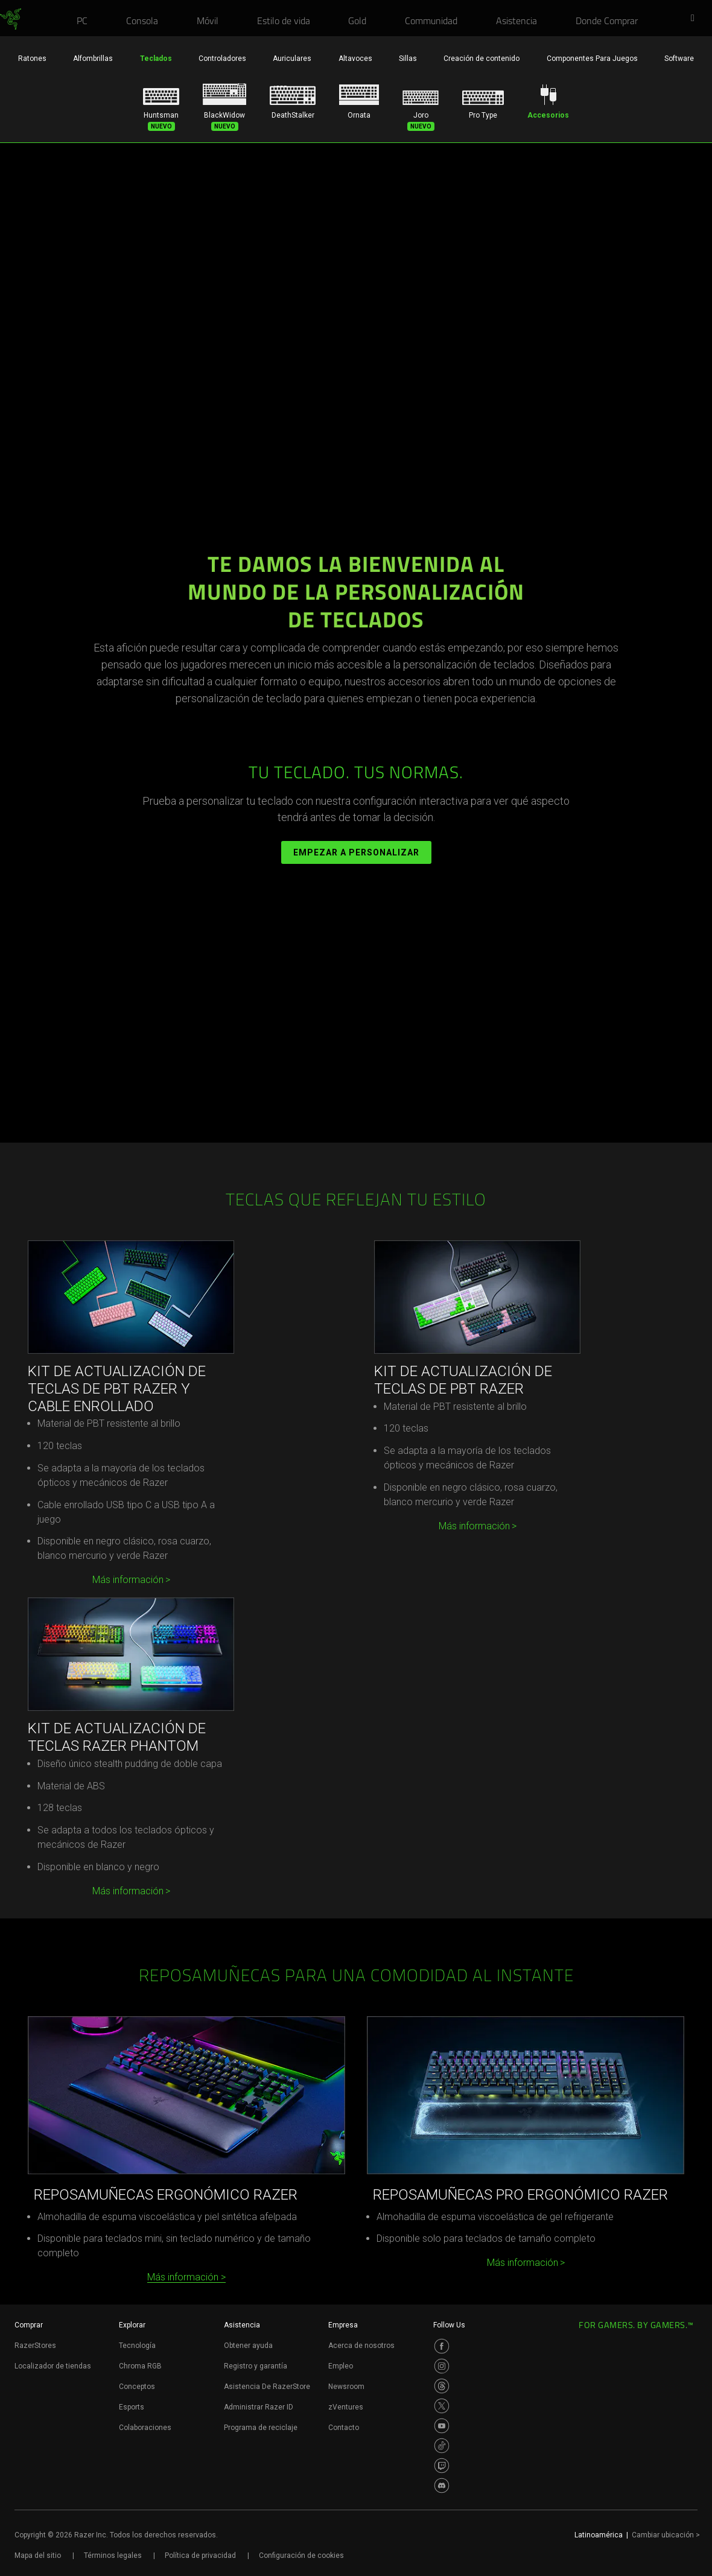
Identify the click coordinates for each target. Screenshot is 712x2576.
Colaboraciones (145, 2427)
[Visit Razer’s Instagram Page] (441, 2366)
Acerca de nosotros (361, 2345)
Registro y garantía (255, 2366)
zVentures (345, 2407)
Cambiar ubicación (666, 2535)
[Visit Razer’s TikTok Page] (441, 2445)
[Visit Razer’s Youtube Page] (441, 2425)
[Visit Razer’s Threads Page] (441, 2386)
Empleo (340, 2366)
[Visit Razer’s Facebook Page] (441, 2346)
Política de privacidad (200, 2555)
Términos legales (113, 2555)
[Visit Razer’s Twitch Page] (441, 2465)
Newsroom (346, 2386)
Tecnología (137, 2345)
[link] (10, 19)
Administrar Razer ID (258, 2407)
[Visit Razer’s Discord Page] (441, 2485)
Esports (131, 2407)
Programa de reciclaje (260, 2427)
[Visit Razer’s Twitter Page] (441, 2405)
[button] (696, 19)
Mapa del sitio (37, 2555)
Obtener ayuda (248, 2345)
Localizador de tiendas (52, 2366)
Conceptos (137, 2386)
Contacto (343, 2427)
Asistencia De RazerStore (267, 2386)
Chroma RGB (140, 2366)
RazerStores (35, 2345)
